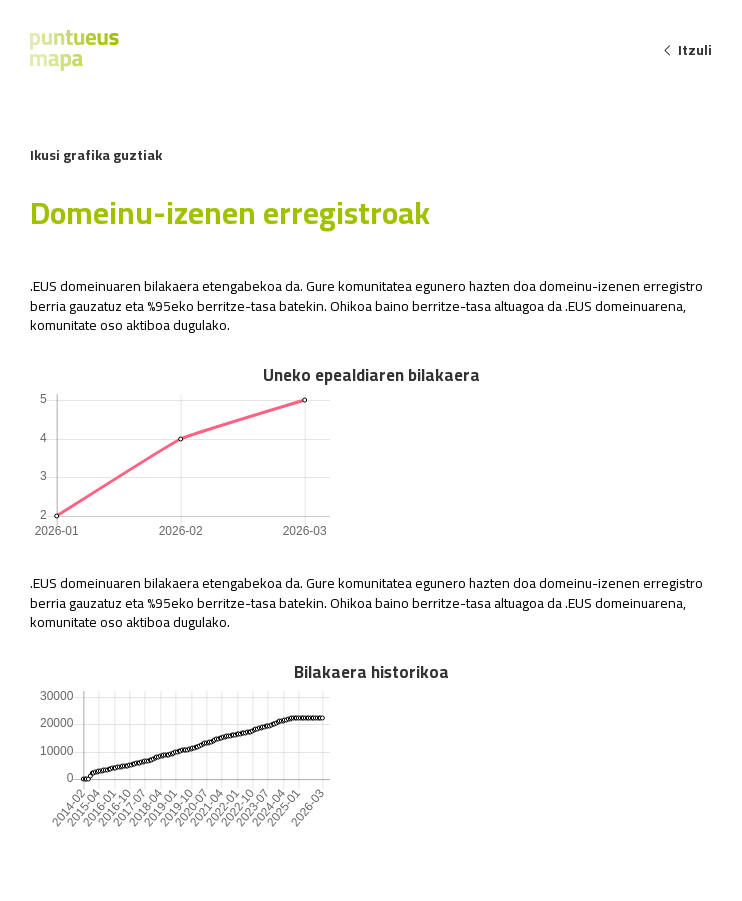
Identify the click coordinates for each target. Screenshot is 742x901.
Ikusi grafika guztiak (96, 155)
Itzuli (687, 50)
